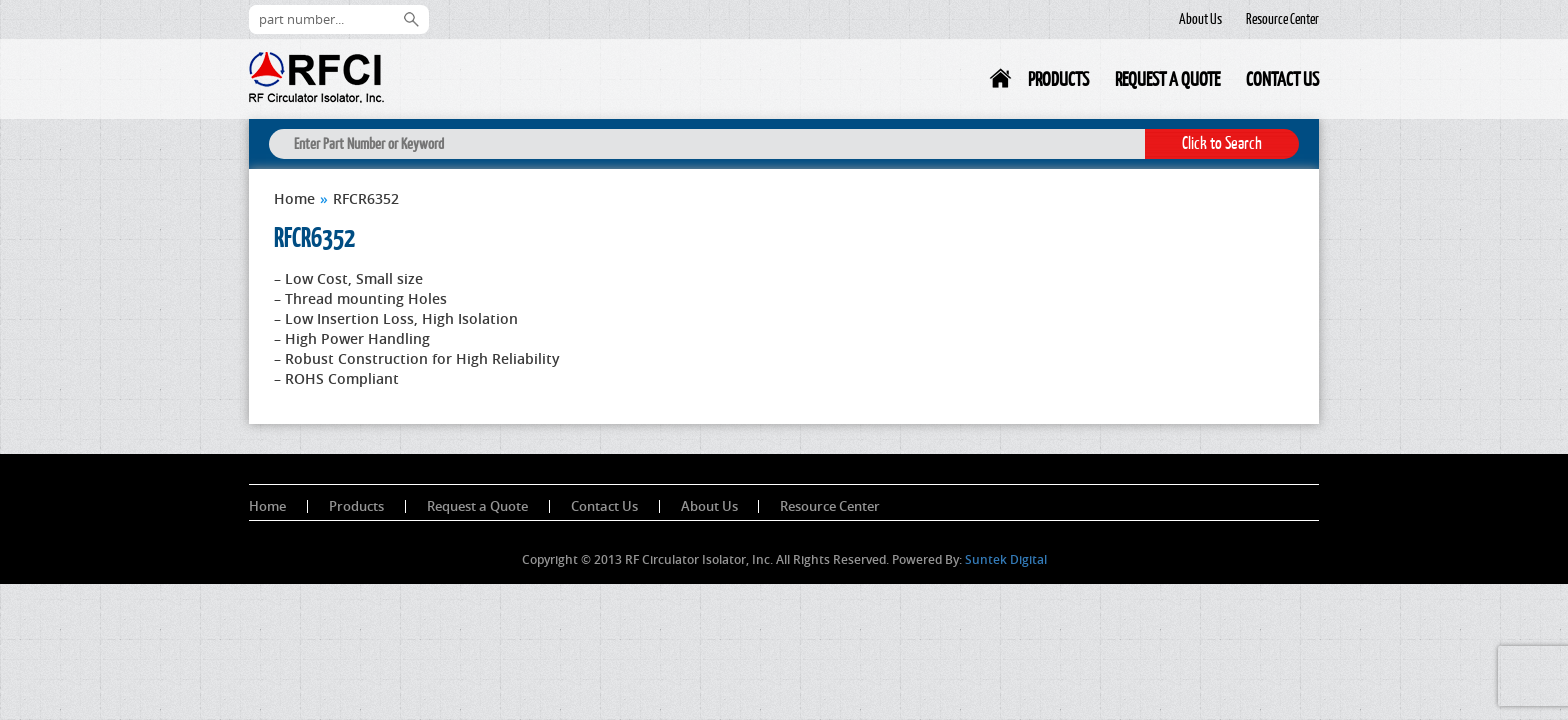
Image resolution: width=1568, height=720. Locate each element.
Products (1058, 79)
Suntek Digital (1006, 559)
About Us (1200, 19)
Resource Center (1282, 19)
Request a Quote (1167, 79)
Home (1002, 82)
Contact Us (1282, 79)
